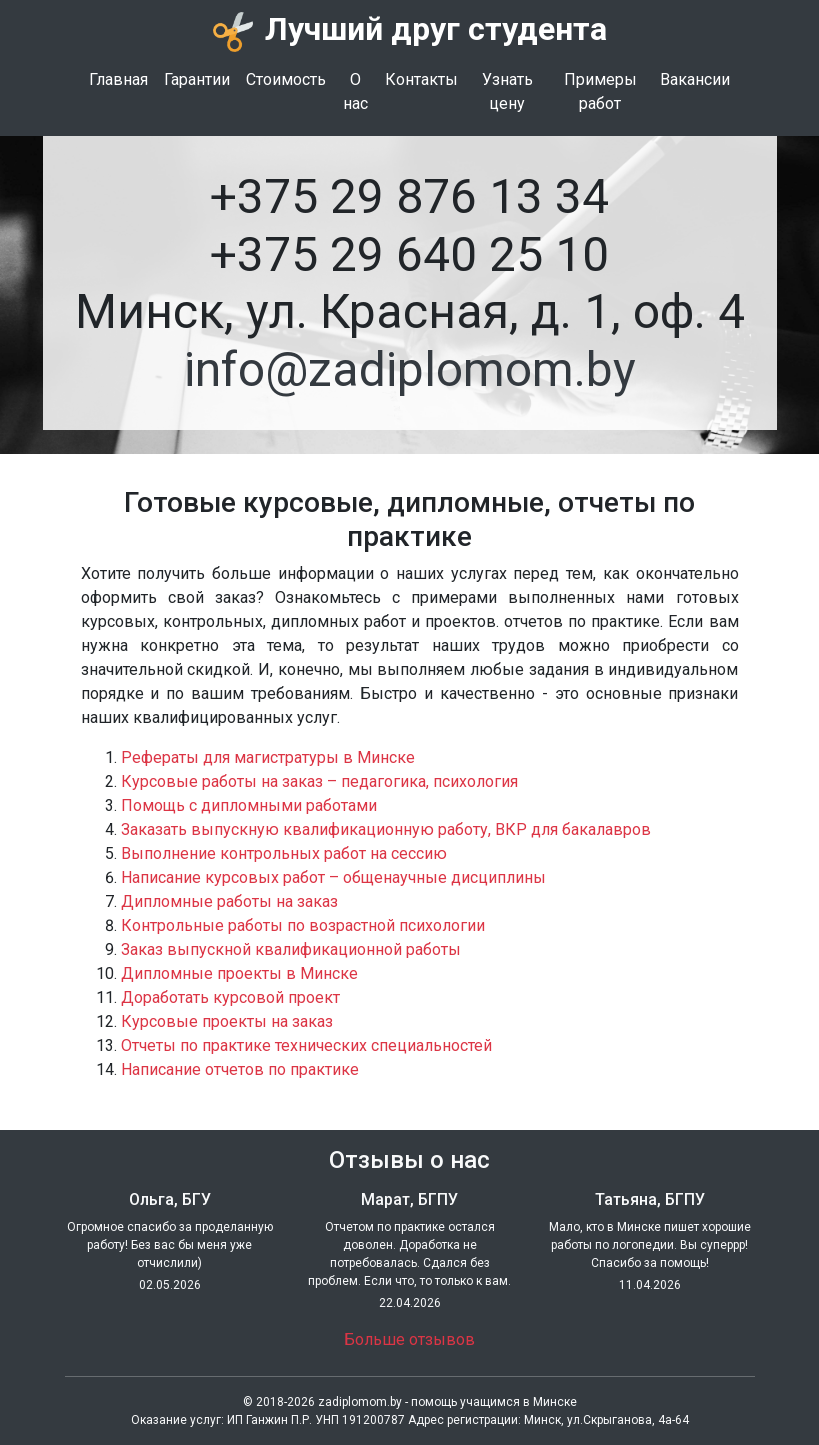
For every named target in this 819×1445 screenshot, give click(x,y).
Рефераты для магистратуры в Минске (268, 757)
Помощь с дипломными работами (249, 805)
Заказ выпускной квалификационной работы (291, 949)
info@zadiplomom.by (410, 369)
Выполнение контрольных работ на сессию (284, 853)
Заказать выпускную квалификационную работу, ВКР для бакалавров (386, 829)
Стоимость (286, 79)
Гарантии (197, 79)
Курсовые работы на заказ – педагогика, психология (319, 781)
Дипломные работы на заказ (229, 901)
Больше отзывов (409, 1339)
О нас (355, 91)
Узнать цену (507, 91)
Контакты (421, 79)
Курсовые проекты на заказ (227, 1021)
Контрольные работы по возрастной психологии (303, 925)
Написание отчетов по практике (240, 1069)
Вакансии (695, 79)
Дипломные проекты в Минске (239, 973)
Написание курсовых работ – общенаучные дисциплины (333, 877)
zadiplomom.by (360, 1402)
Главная (118, 79)
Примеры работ (600, 91)
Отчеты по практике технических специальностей (306, 1045)
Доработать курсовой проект (230, 997)
